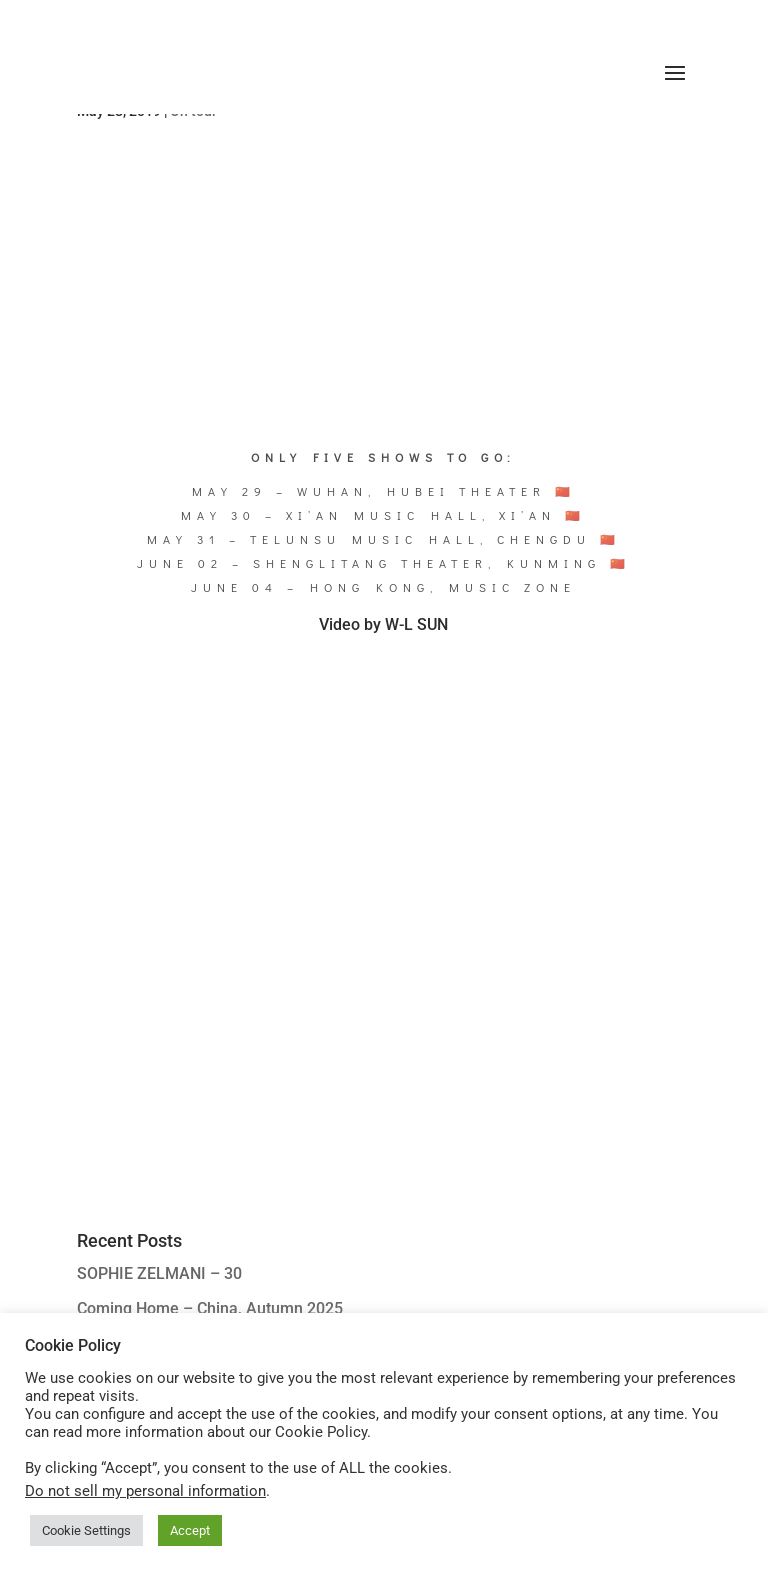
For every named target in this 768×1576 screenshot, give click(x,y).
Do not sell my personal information (145, 1491)
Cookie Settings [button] (86, 1530)
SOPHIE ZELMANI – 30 (159, 1273)
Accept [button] (190, 1530)
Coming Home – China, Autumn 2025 (210, 1308)
